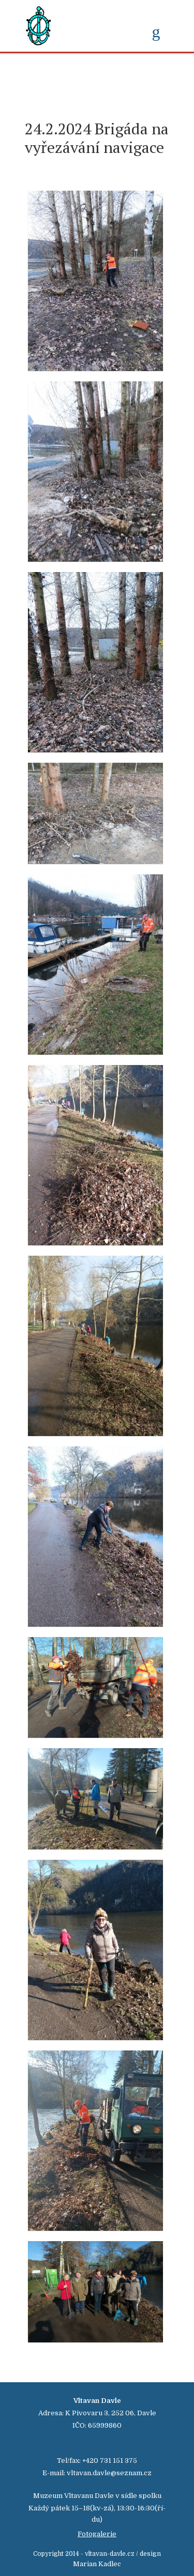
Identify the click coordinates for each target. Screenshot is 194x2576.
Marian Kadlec (97, 2564)
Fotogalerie (97, 2534)
